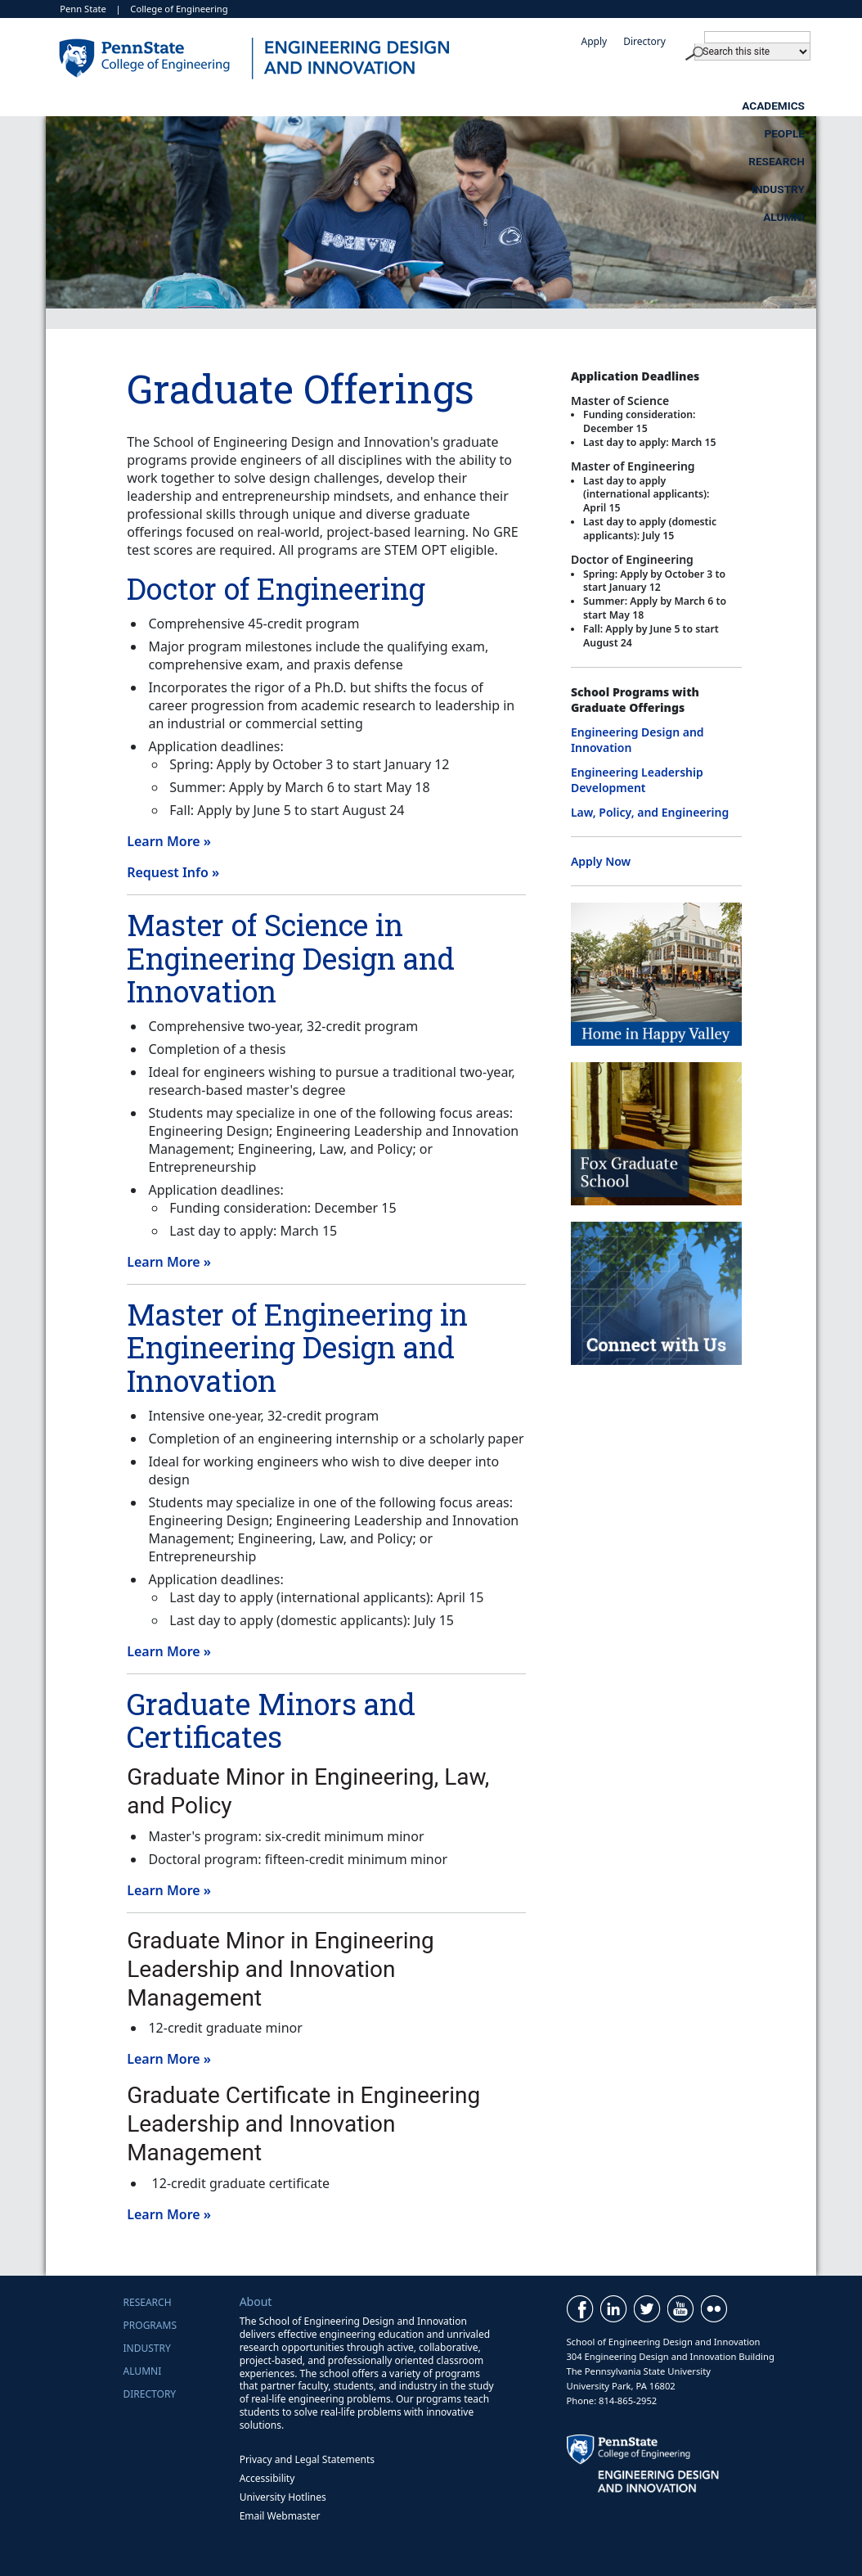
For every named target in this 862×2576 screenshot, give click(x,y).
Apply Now (601, 861)
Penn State (83, 8)
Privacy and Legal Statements (307, 2459)
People (390, 105)
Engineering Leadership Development (637, 779)
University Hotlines (283, 2497)
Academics (257, 105)
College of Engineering (178, 8)
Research (520, 105)
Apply (594, 41)
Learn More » (169, 841)
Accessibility (267, 2478)
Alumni (784, 105)
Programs (150, 2325)
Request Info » (173, 872)
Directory (644, 41)
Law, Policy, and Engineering (650, 812)
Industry (655, 105)
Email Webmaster (280, 2516)
